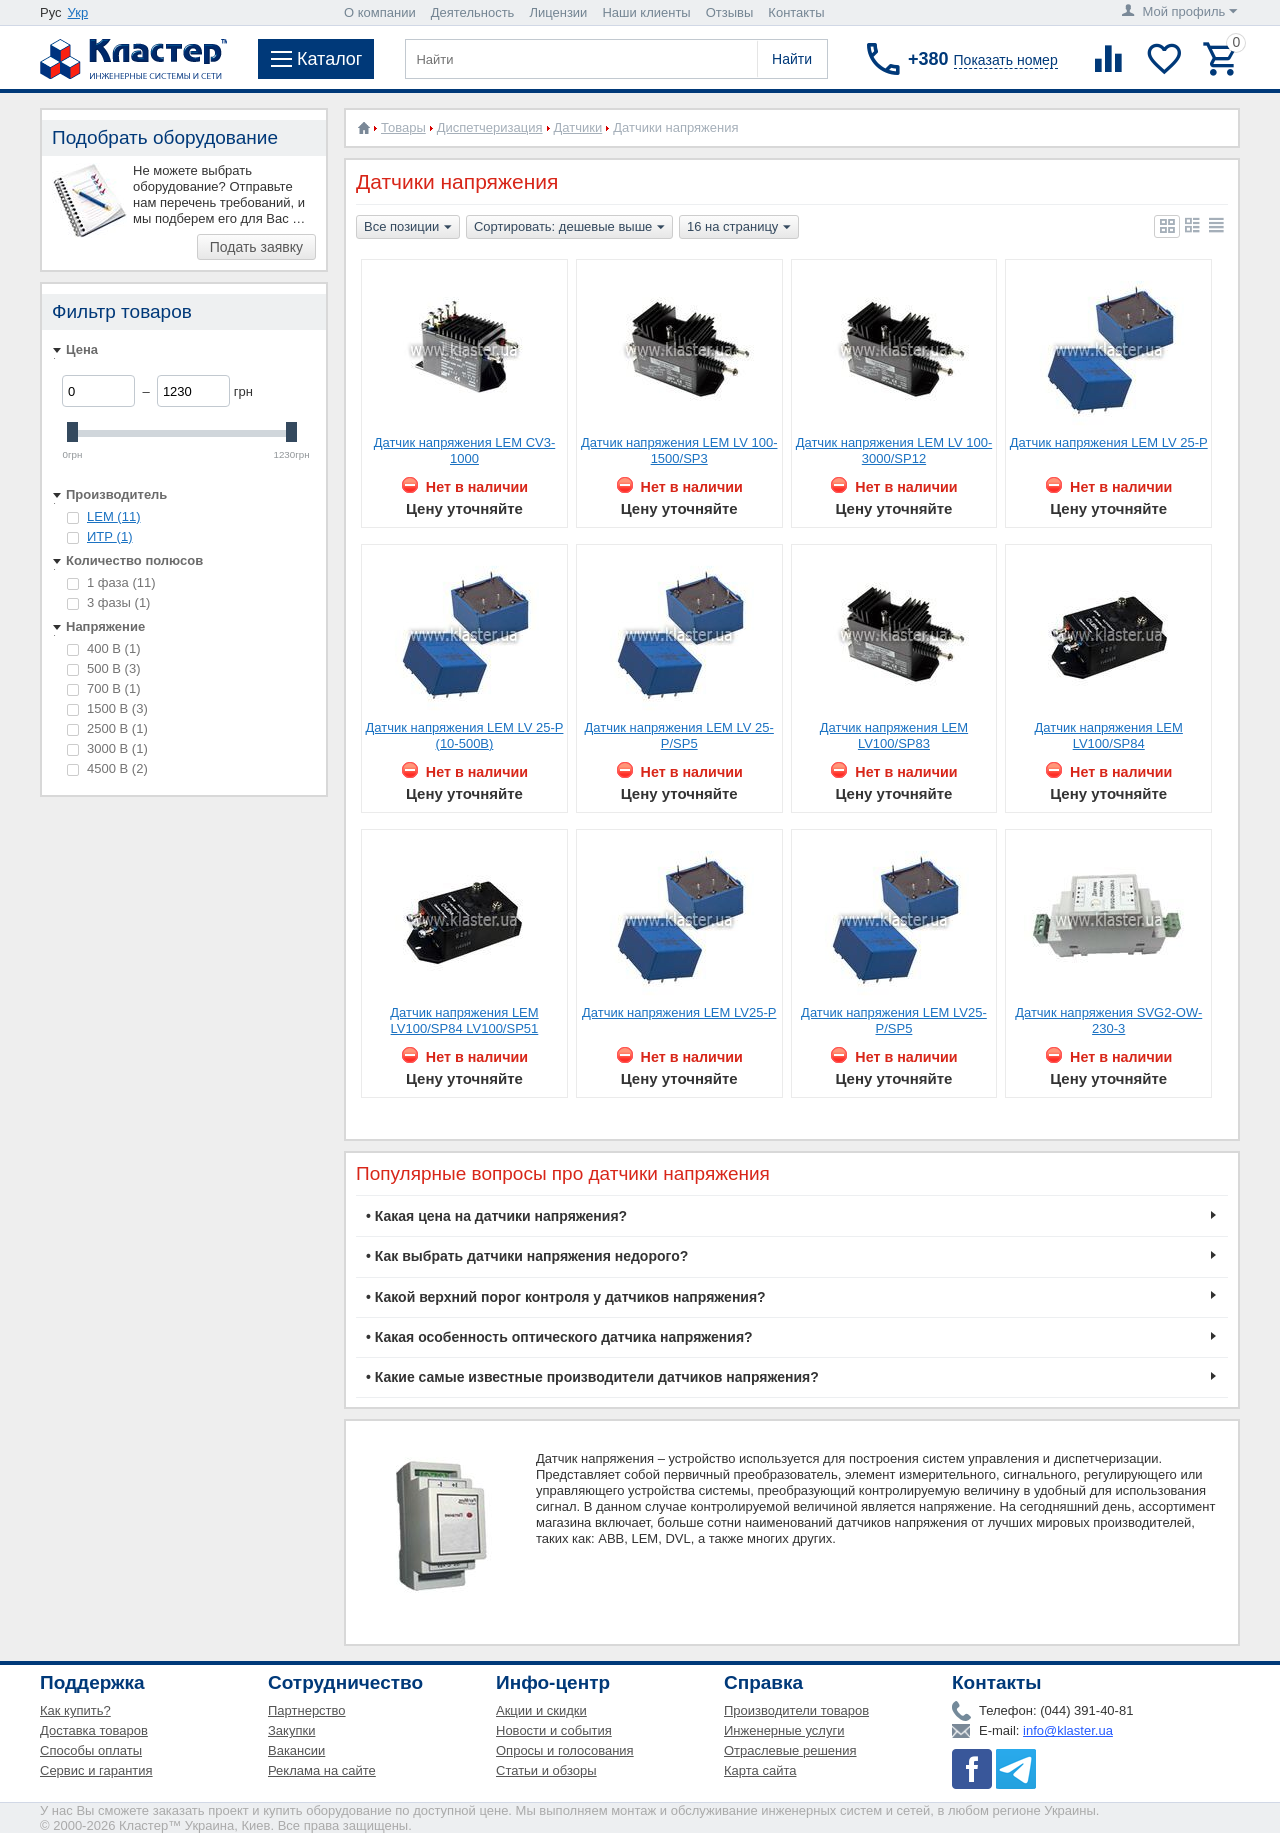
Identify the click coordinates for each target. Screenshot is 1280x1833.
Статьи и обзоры (546, 1770)
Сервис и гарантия (96, 1770)
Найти (792, 59)
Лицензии (558, 12)
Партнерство (307, 1710)
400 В (103, 648)
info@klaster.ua (1068, 1730)
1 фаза (111, 582)
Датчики (578, 127)
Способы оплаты (91, 1750)
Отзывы (730, 12)
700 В (103, 688)
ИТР (109, 536)
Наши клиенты (646, 12)
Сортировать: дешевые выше (569, 228)
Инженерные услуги (784, 1730)
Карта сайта (760, 1770)
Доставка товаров (94, 1730)
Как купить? (75, 1710)
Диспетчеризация (490, 127)
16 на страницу (739, 228)
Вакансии (296, 1750)
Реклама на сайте (322, 1770)
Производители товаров (796, 1710)
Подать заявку (256, 247)
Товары (403, 127)
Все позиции (408, 228)
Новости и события (554, 1730)
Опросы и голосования (565, 1750)
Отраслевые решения (790, 1750)
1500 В (107, 708)
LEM (113, 516)
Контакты (796, 12)
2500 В (107, 728)
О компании (380, 12)
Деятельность (473, 12)
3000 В (107, 748)
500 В (103, 668)
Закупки (291, 1730)
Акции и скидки (541, 1710)
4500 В (107, 768)
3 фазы (108, 602)
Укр (78, 12)
